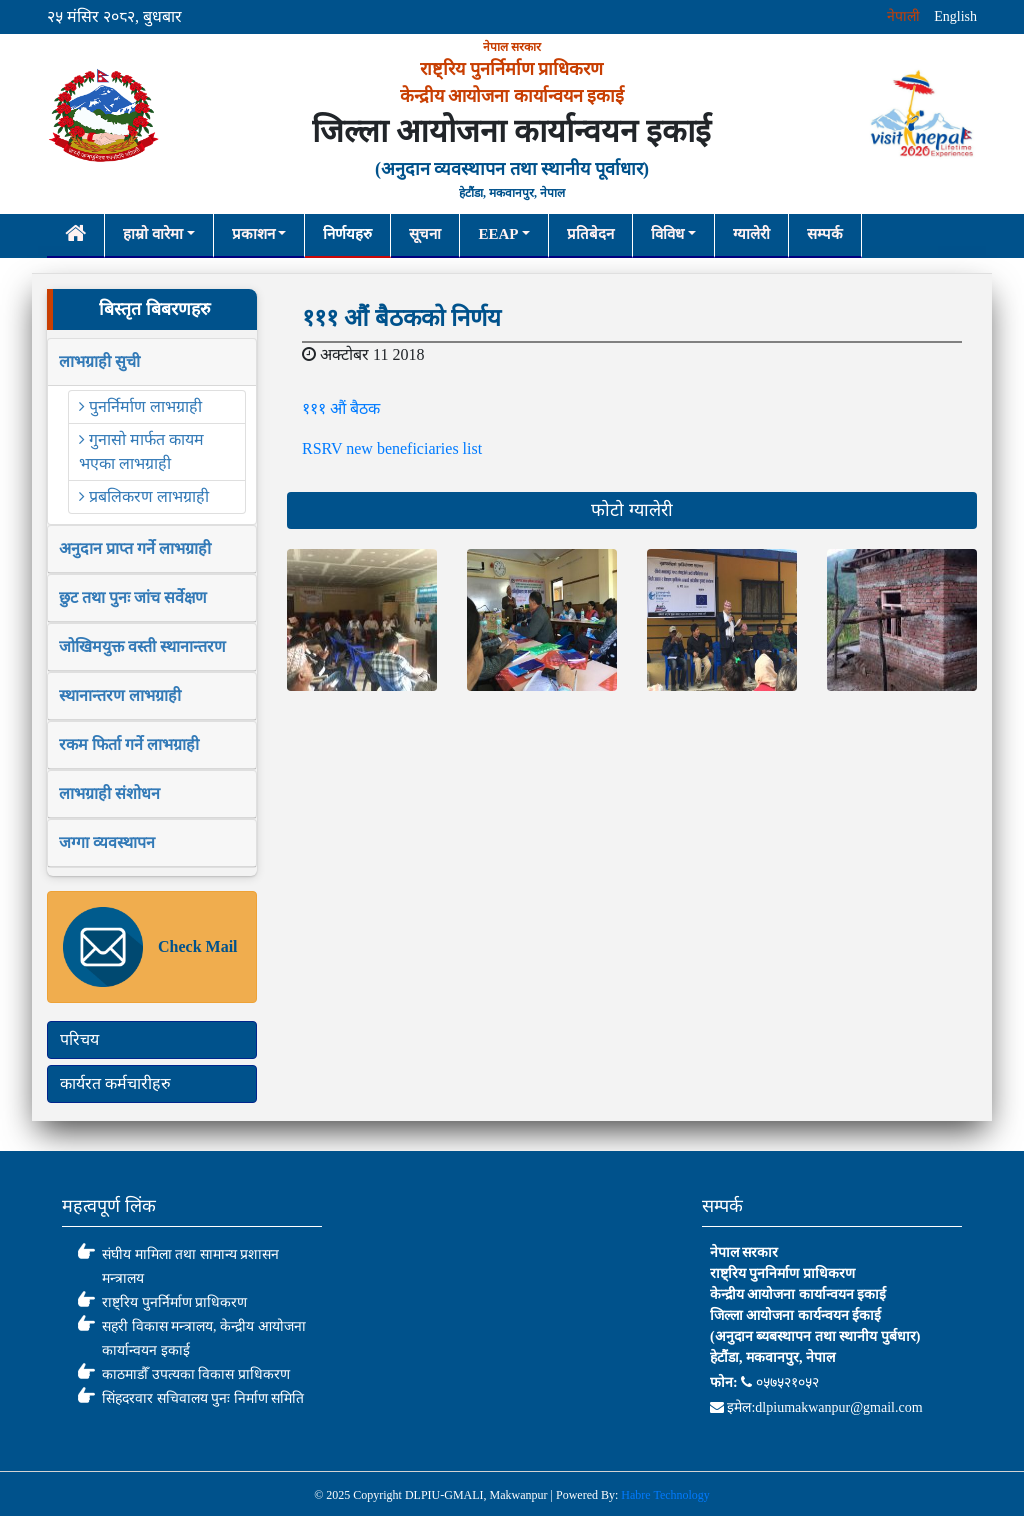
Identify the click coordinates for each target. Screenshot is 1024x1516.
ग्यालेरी (751, 234)
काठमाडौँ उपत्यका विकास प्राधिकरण (196, 1374)
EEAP (498, 234)
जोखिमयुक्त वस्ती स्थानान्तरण (142, 646)
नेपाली (903, 16)
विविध (667, 234)
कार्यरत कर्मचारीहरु (115, 1083)
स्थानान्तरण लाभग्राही (120, 695)
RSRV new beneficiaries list (392, 448)
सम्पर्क (825, 234)
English (955, 16)
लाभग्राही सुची (99, 361)
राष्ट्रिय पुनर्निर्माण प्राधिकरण (174, 1302)
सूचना (425, 234)
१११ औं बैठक (341, 408)
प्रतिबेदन (590, 234)
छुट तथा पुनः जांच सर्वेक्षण (133, 597)
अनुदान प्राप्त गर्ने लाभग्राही (135, 548)
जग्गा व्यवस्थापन (107, 842)
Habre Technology (665, 1495)
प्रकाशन (253, 234)
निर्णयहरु (347, 234)
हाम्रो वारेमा (153, 234)
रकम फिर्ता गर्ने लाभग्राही (129, 744)
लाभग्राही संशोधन (109, 793)
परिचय (79, 1039)
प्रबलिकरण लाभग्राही (144, 496)
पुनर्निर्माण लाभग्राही (140, 406)
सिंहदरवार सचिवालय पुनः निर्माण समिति (203, 1398)
